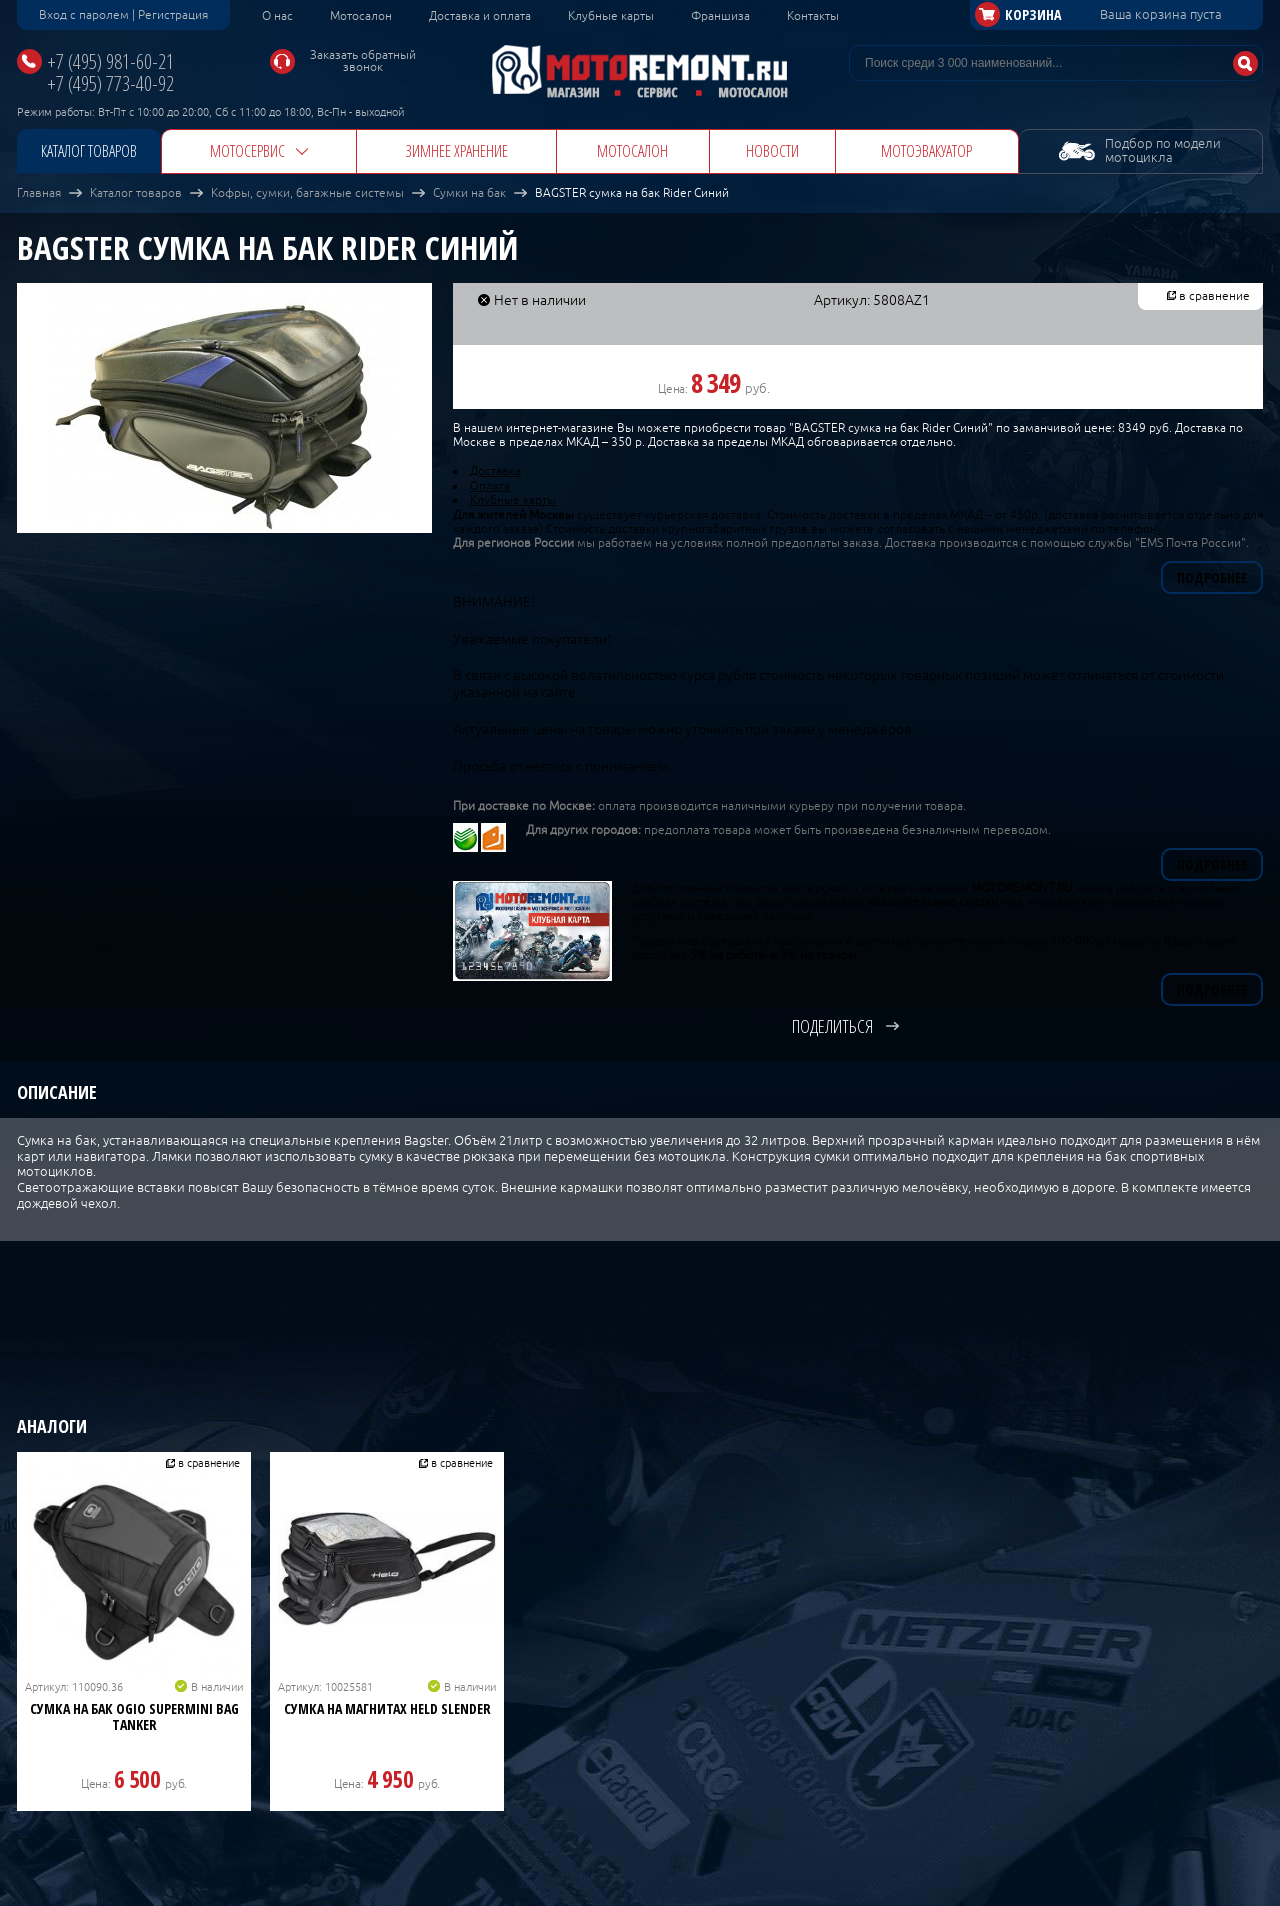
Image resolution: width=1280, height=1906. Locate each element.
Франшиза (720, 16)
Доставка (495, 471)
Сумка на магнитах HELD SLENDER (387, 1708)
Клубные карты (611, 16)
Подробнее (1212, 577)
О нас (277, 16)
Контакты (813, 16)
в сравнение (1214, 296)
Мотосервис (247, 151)
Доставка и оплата (480, 16)
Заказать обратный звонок (363, 61)
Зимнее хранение (457, 151)
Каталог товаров (89, 151)
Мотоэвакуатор (926, 151)
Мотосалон (361, 16)
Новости (772, 151)
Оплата (490, 486)
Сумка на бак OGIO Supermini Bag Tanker (134, 1716)
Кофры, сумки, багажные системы (307, 193)
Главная (39, 193)
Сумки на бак (469, 193)
